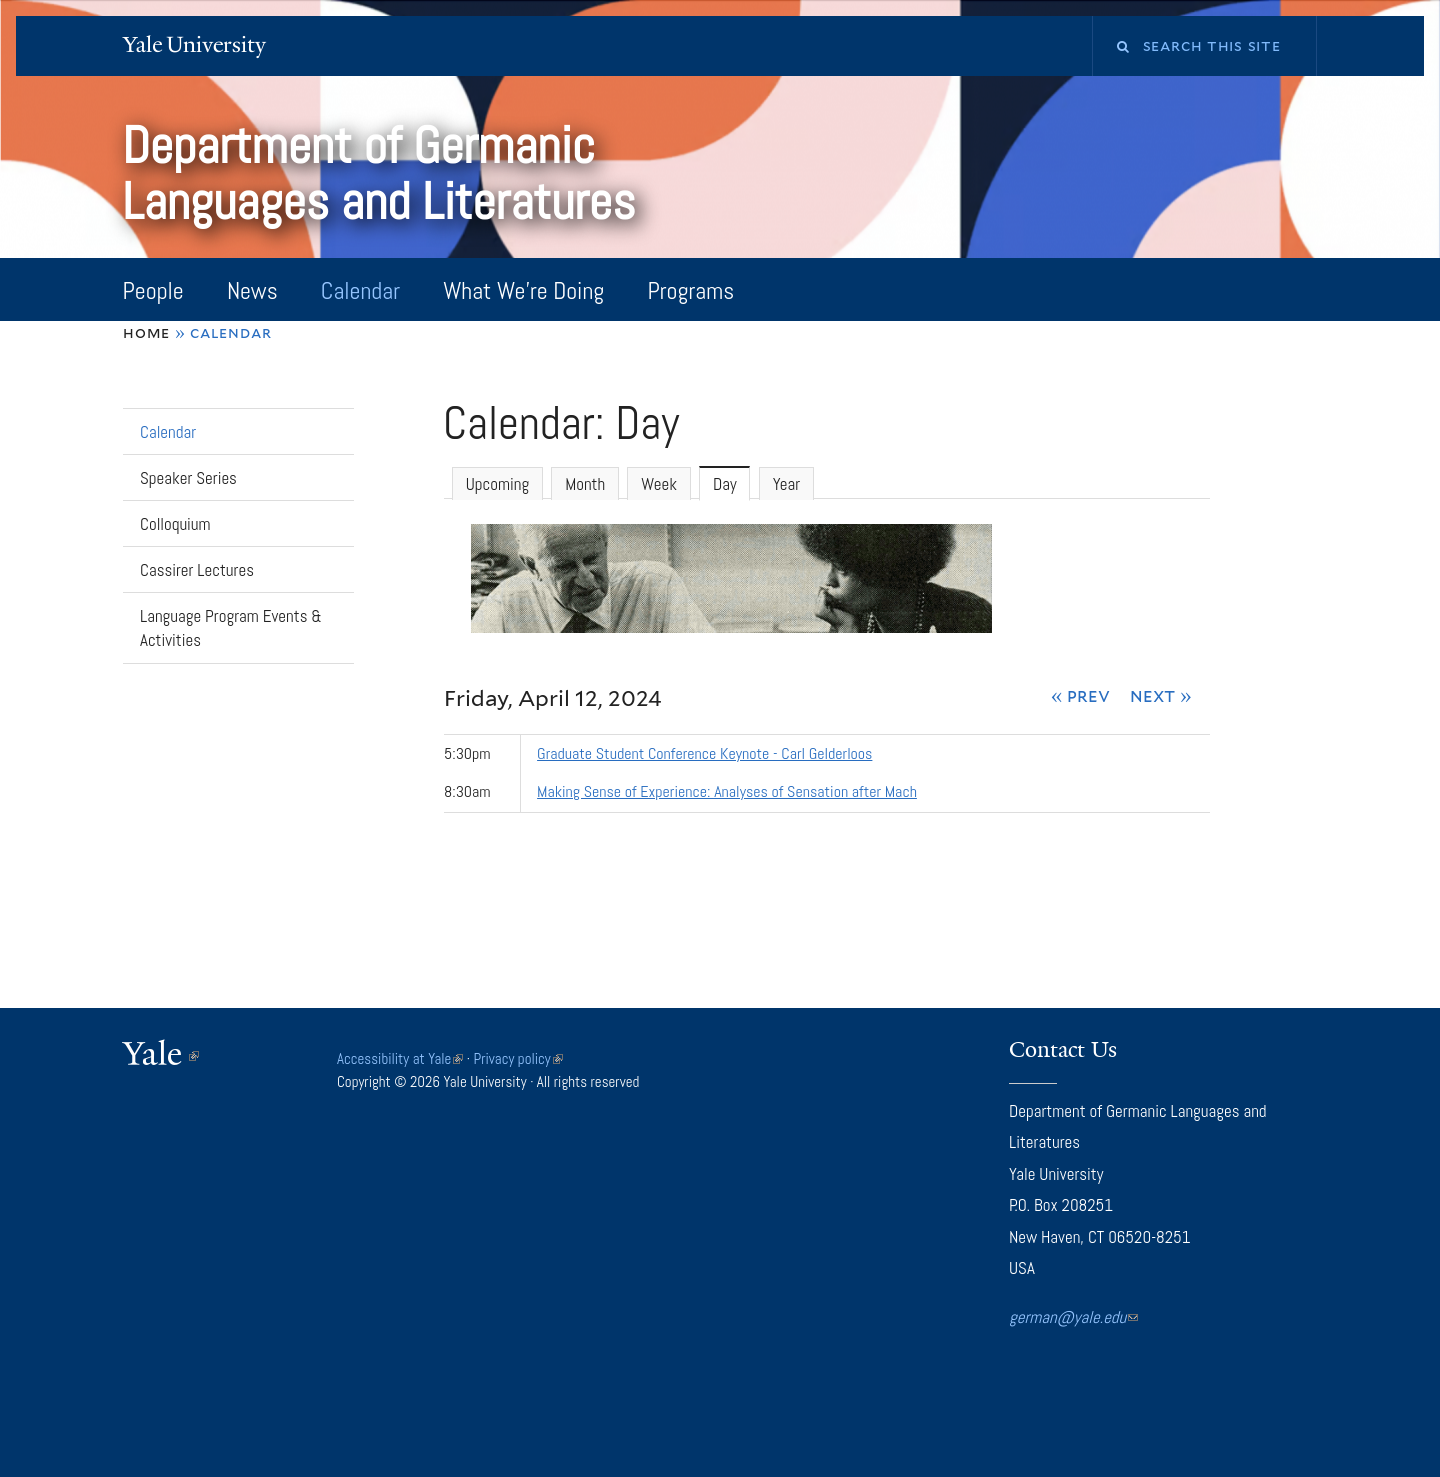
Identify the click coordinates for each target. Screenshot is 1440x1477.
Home (146, 332)
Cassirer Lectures (197, 570)
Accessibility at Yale (400, 1058)
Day (731, 484)
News (252, 291)
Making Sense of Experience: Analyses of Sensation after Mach (727, 791)
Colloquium (175, 524)
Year (787, 484)
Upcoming (497, 484)
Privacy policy (518, 1058)
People (153, 291)
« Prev (1081, 695)
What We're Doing (523, 291)
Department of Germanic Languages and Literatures (384, 173)
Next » (1161, 695)
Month (585, 484)
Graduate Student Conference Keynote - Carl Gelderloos (704, 753)
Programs (690, 291)
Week (659, 484)
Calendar (360, 291)
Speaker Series (188, 478)
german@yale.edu (1073, 1317)
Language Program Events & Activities (231, 628)
